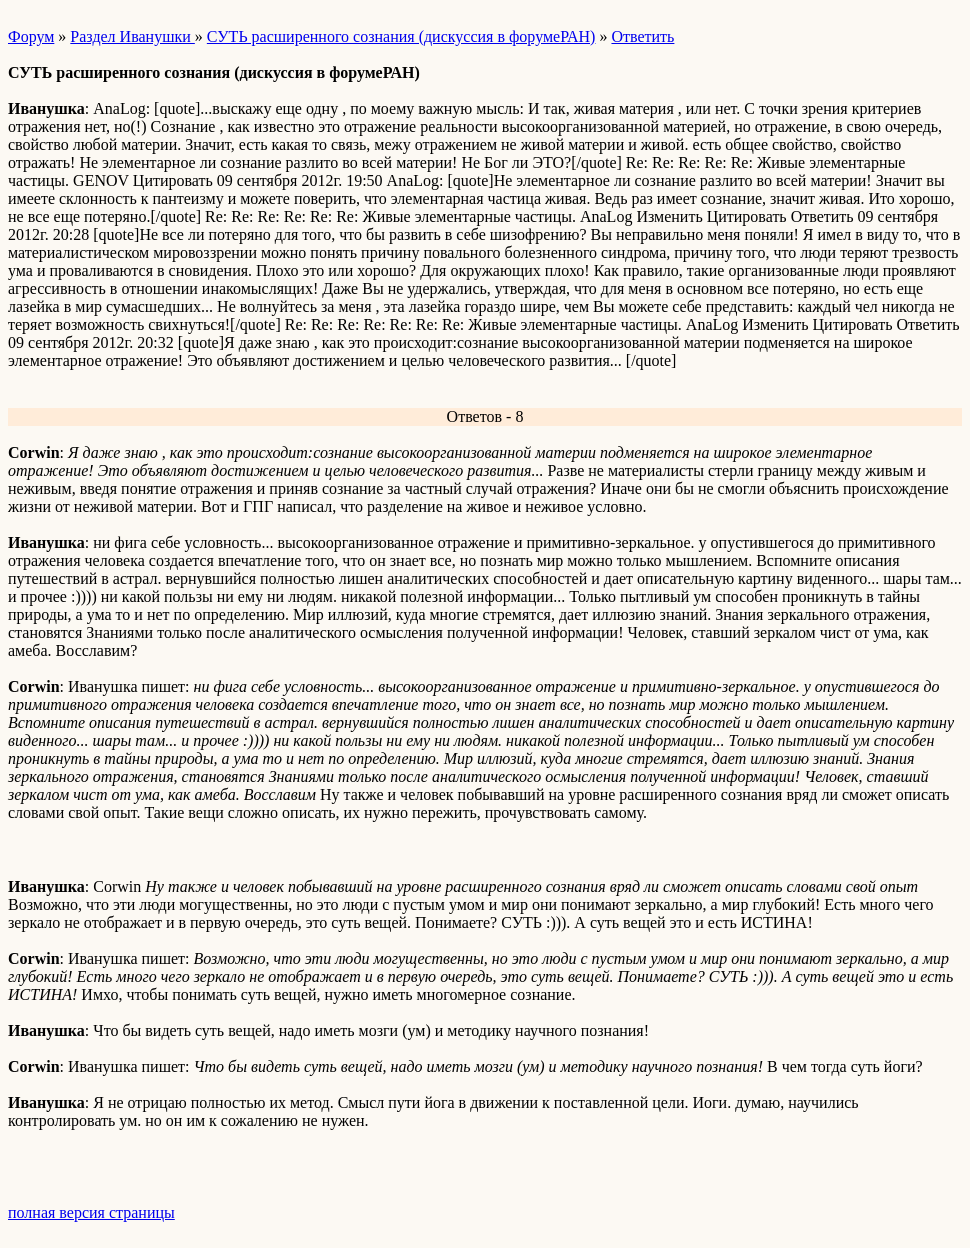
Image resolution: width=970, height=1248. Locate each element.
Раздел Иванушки (132, 36)
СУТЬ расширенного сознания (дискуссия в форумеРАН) (401, 36)
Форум (31, 36)
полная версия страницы (91, 1212)
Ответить (642, 36)
